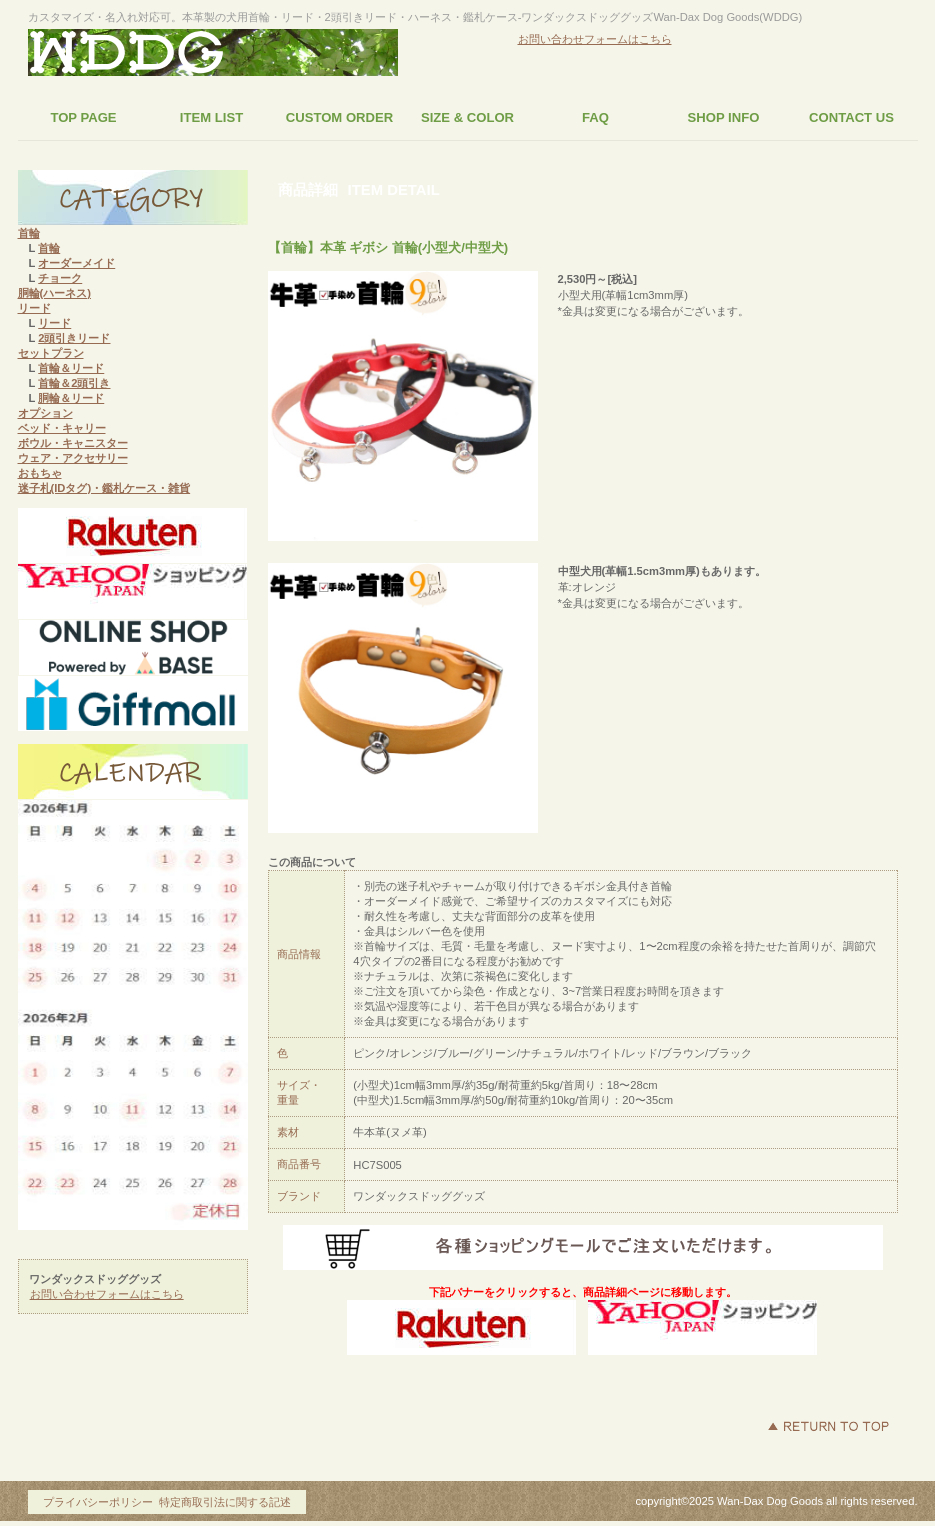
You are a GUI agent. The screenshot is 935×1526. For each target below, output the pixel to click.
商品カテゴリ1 (133, 198)
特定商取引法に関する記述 (225, 1502)
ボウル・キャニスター (73, 443)
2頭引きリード (74, 338)
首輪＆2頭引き (74, 383)
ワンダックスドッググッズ (213, 54)
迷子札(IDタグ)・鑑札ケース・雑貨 (104, 488)
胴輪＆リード (71, 398)
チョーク (60, 278)
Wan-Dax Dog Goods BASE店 (133, 648)
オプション (45, 413)
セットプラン (51, 353)
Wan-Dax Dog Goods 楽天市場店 (133, 536)
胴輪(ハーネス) (54, 293)
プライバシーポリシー (98, 1502)
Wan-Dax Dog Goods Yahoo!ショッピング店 (133, 592)
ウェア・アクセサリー (73, 458)
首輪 (29, 233)
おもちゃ (40, 473)
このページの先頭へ (828, 1426)
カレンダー (133, 772)
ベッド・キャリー (62, 428)
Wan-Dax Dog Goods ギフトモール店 (133, 704)
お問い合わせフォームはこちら (595, 39)
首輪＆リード (71, 368)
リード (34, 308)
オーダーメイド (76, 263)
